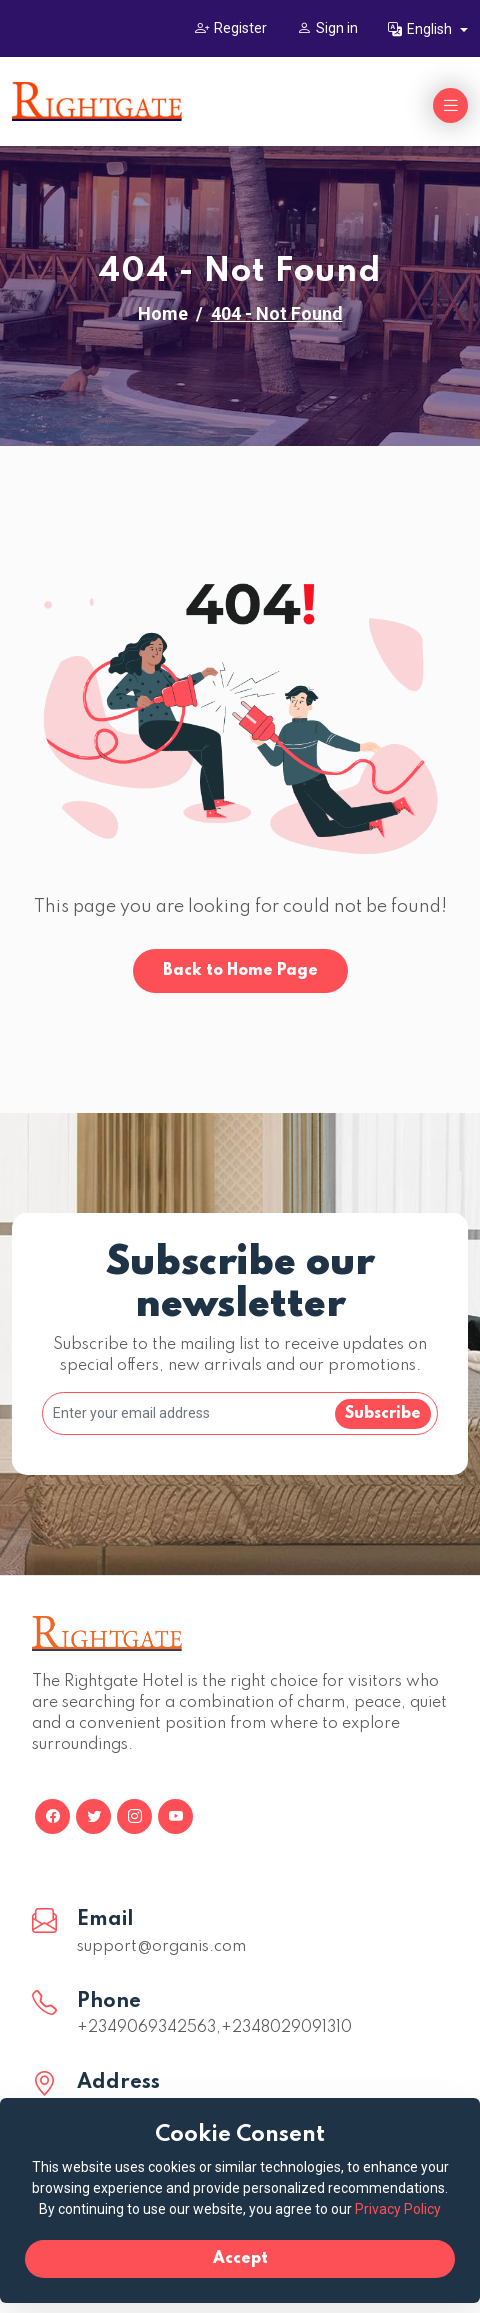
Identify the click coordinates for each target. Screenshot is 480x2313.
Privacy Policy (398, 2209)
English (421, 29)
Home (163, 313)
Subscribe (383, 1414)
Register (231, 28)
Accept (240, 2259)
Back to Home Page (240, 971)
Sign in (327, 28)
